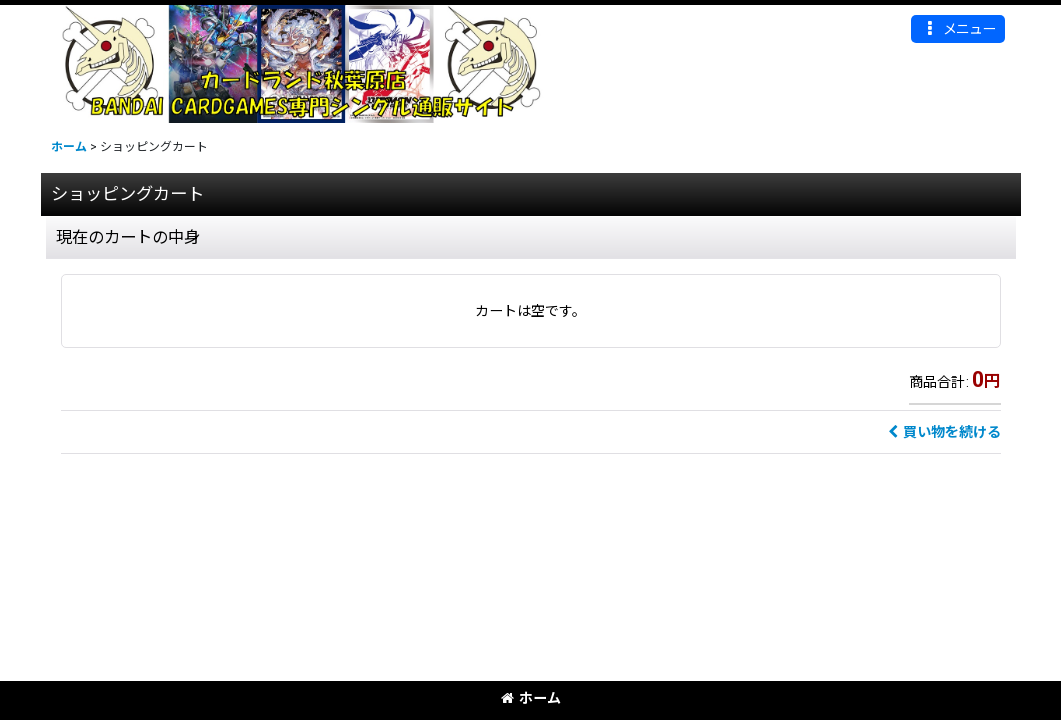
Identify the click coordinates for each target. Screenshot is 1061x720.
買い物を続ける (944, 432)
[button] (958, 29)
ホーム (531, 698)
